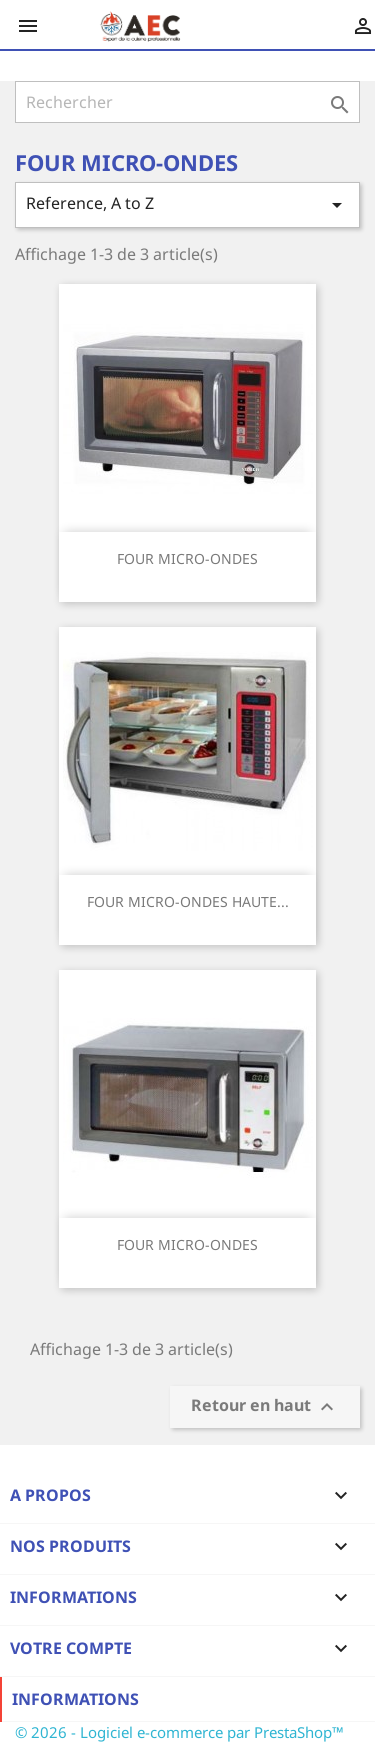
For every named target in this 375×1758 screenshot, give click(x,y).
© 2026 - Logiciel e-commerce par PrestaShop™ (179, 1732)
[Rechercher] (187, 102)
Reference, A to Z (187, 204)
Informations (75, 1699)
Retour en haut (265, 1407)
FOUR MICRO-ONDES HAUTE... (188, 901)
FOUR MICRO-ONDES (187, 558)
